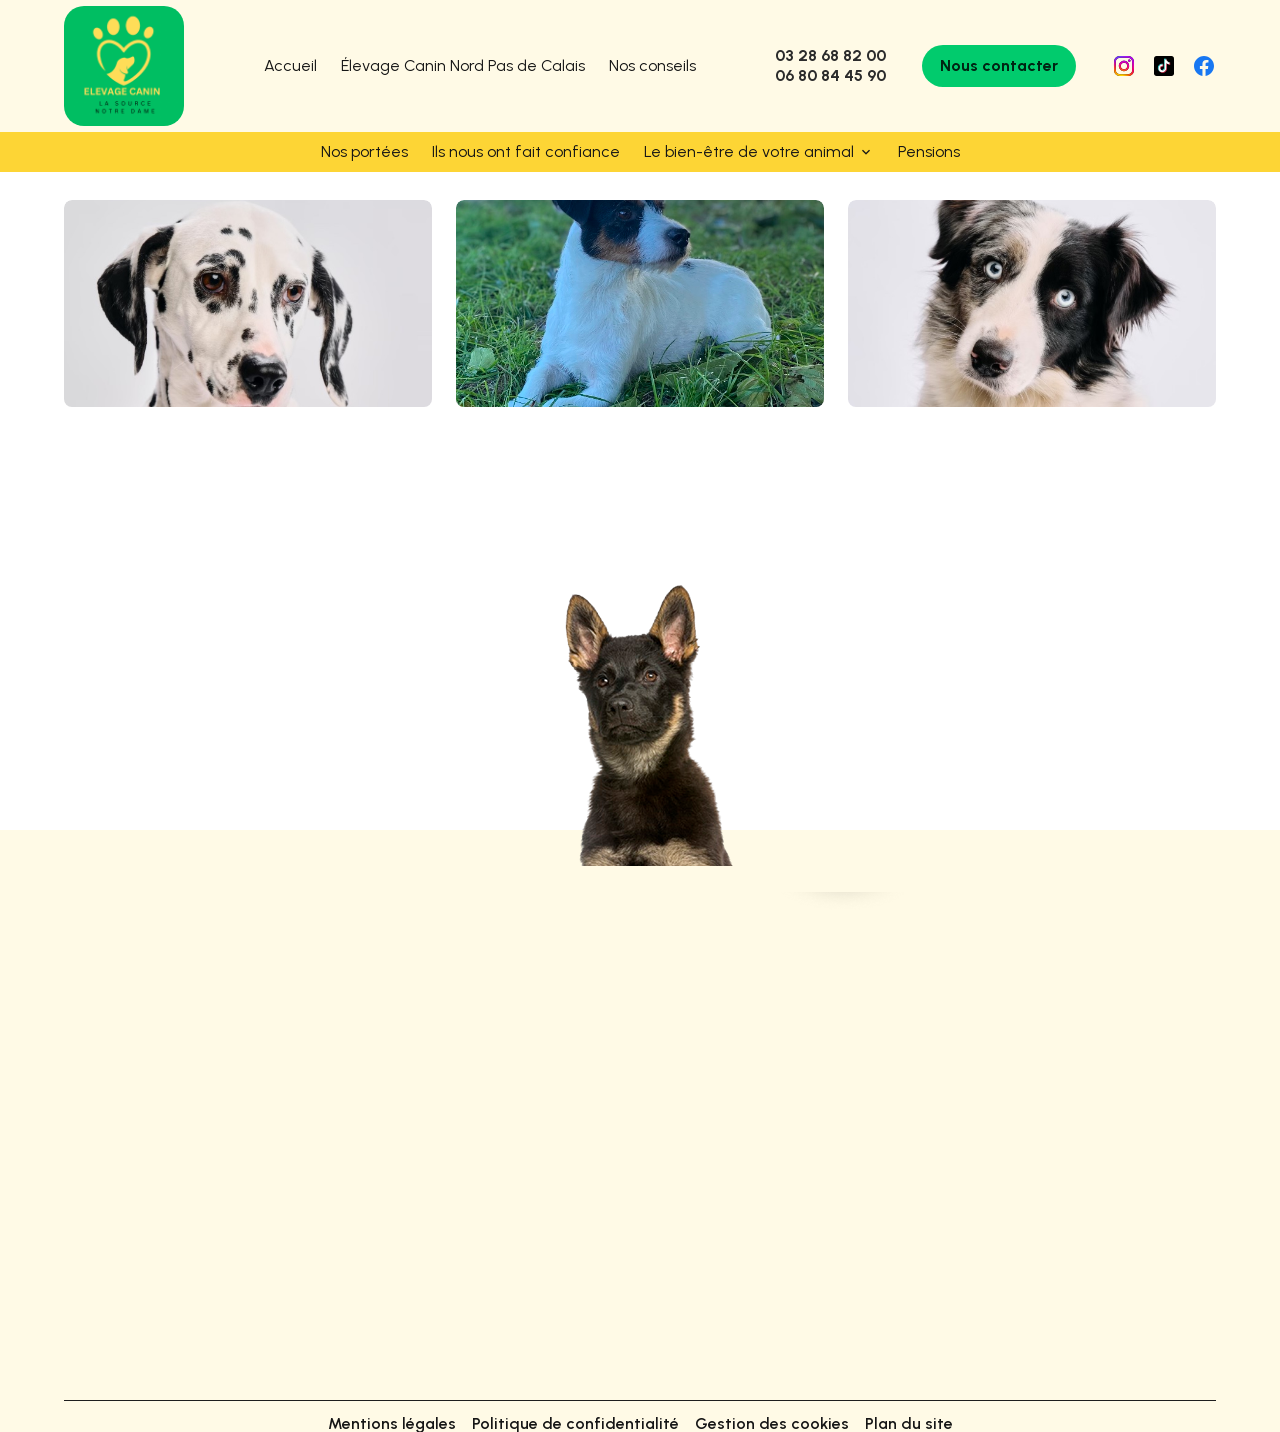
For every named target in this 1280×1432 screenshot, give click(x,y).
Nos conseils (652, 65)
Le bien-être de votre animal (749, 151)
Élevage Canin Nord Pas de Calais (463, 65)
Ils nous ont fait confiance (526, 151)
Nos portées (364, 151)
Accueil (290, 65)
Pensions (929, 151)
